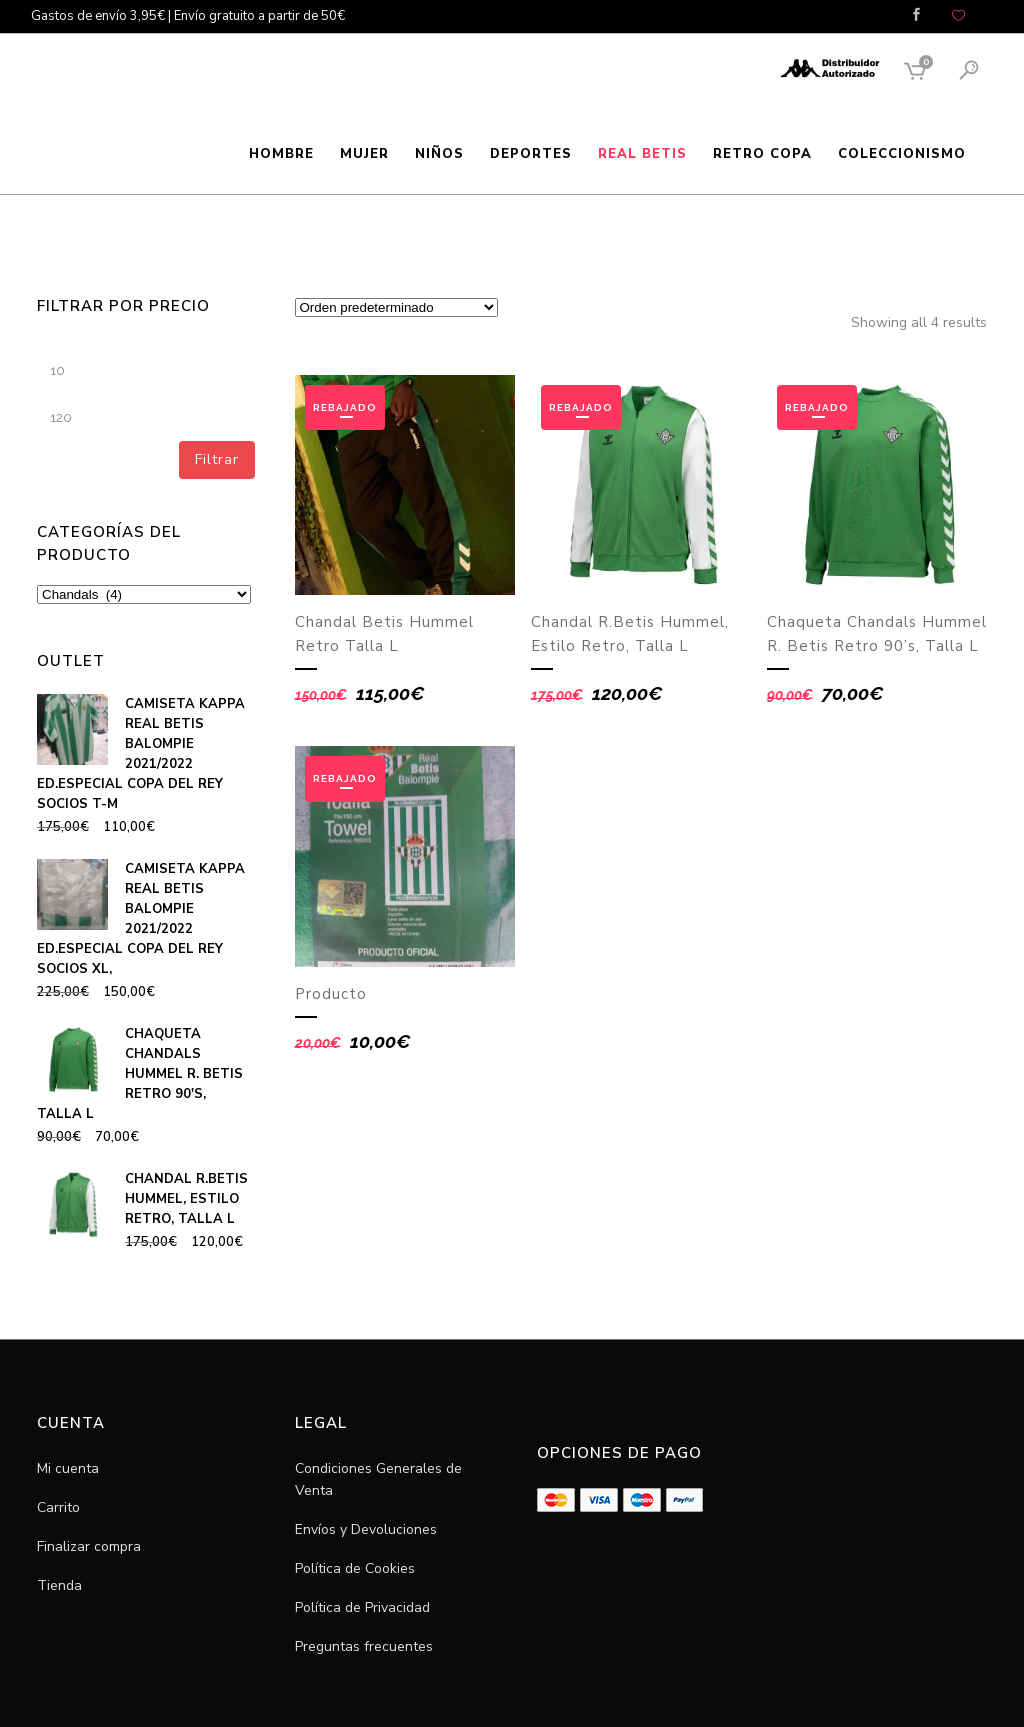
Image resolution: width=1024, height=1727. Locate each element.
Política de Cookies (355, 1568)
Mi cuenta (68, 1468)
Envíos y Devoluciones (366, 1529)
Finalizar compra (89, 1546)
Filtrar (217, 459)
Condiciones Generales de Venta (378, 1479)
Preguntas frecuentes (364, 1646)
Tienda (59, 1585)
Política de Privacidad (362, 1607)
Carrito (58, 1507)
